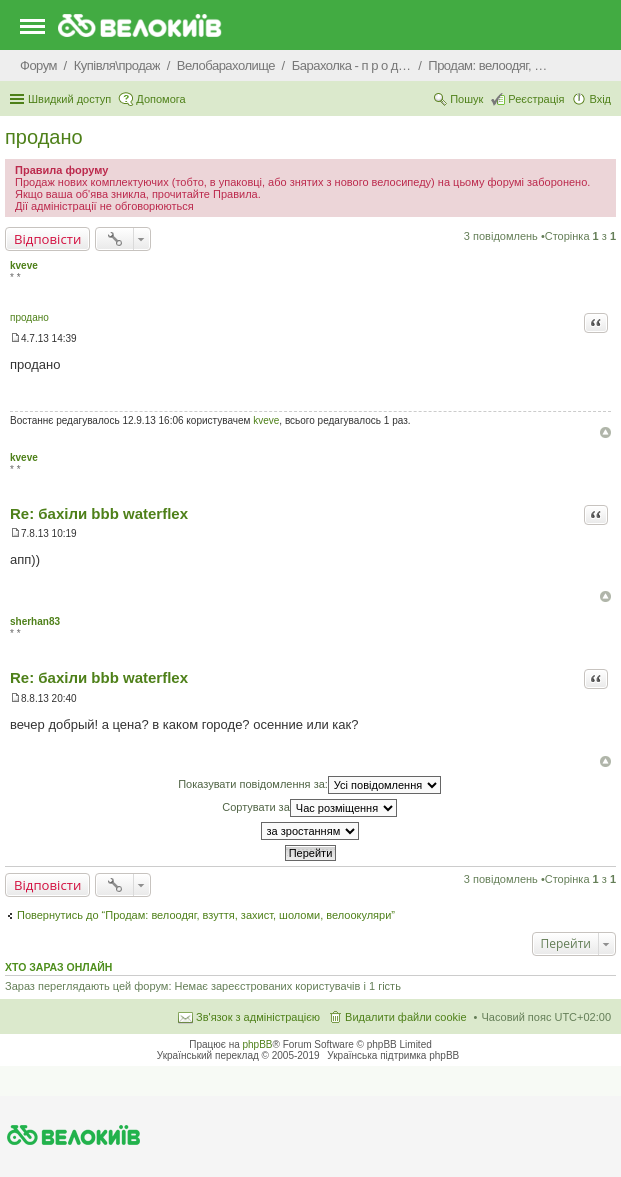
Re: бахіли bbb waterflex (99, 513)
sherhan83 (35, 621)
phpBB (258, 1044)
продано (44, 137)
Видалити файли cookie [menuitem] (406, 1017)
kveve (24, 265)
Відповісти (47, 239)
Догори (605, 432)
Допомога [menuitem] (160, 99)
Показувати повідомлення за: (309, 785)
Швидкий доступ (69, 99)
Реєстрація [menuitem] (536, 99)
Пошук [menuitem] (466, 99)
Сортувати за (309, 808)
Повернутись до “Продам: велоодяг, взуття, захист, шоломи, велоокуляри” (206, 915)
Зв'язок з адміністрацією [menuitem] (258, 1017)
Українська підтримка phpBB (393, 1055)
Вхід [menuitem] (600, 99)
